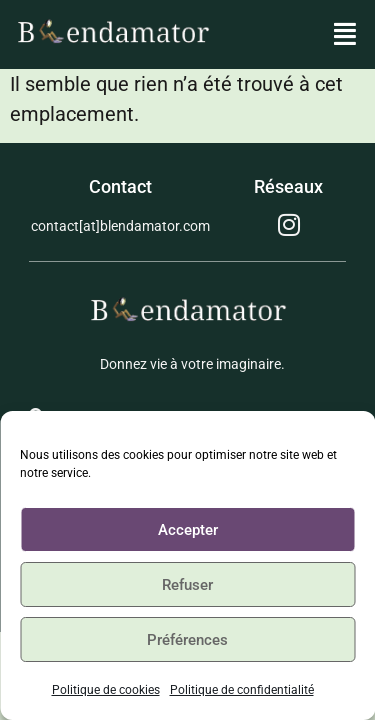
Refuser (187, 585)
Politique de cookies (106, 690)
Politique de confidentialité (242, 690)
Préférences (187, 640)
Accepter (188, 530)
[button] (346, 35)
